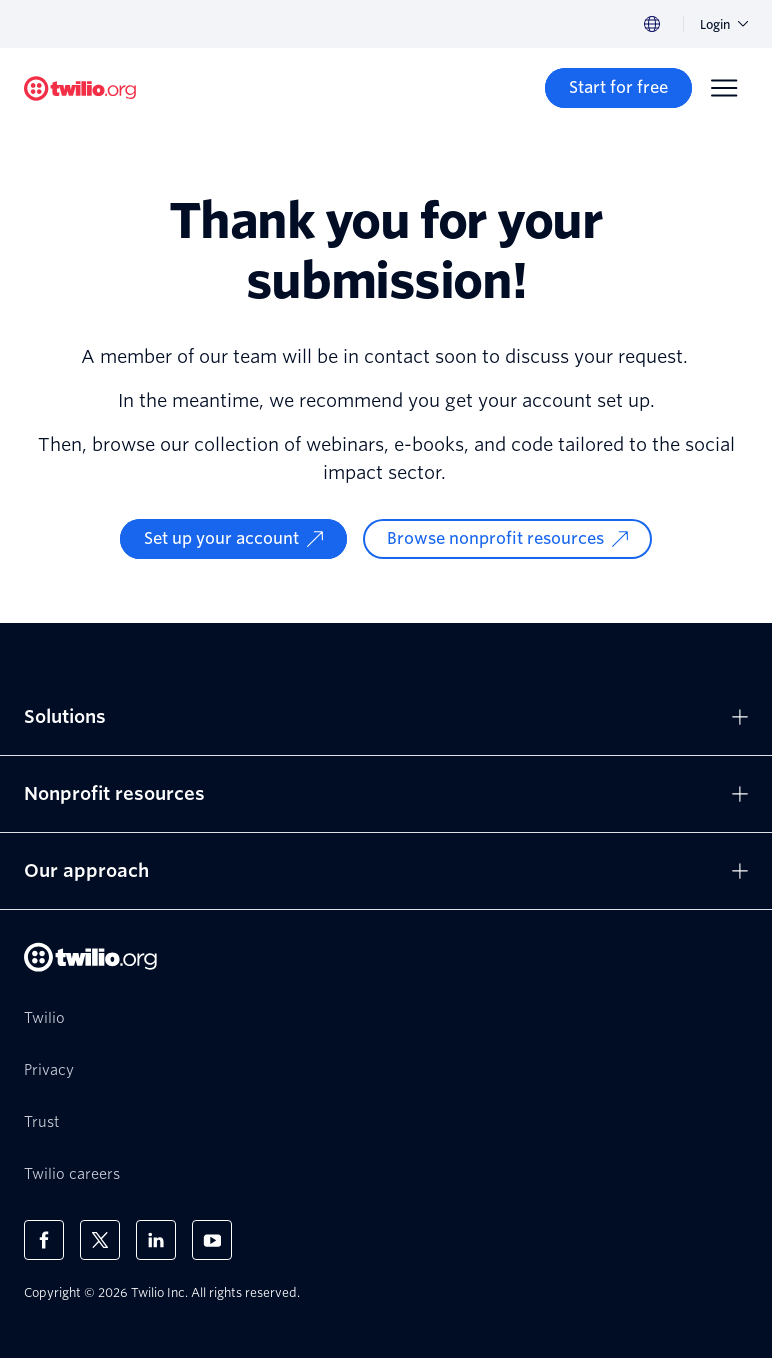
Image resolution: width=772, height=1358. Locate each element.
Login (724, 24)
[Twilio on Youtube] (212, 1240)
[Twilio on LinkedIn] (156, 1240)
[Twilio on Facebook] (44, 1240)
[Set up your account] (233, 539)
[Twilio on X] (100, 1240)
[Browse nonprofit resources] (507, 539)
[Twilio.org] (80, 88)
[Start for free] (618, 88)
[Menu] (724, 88)
